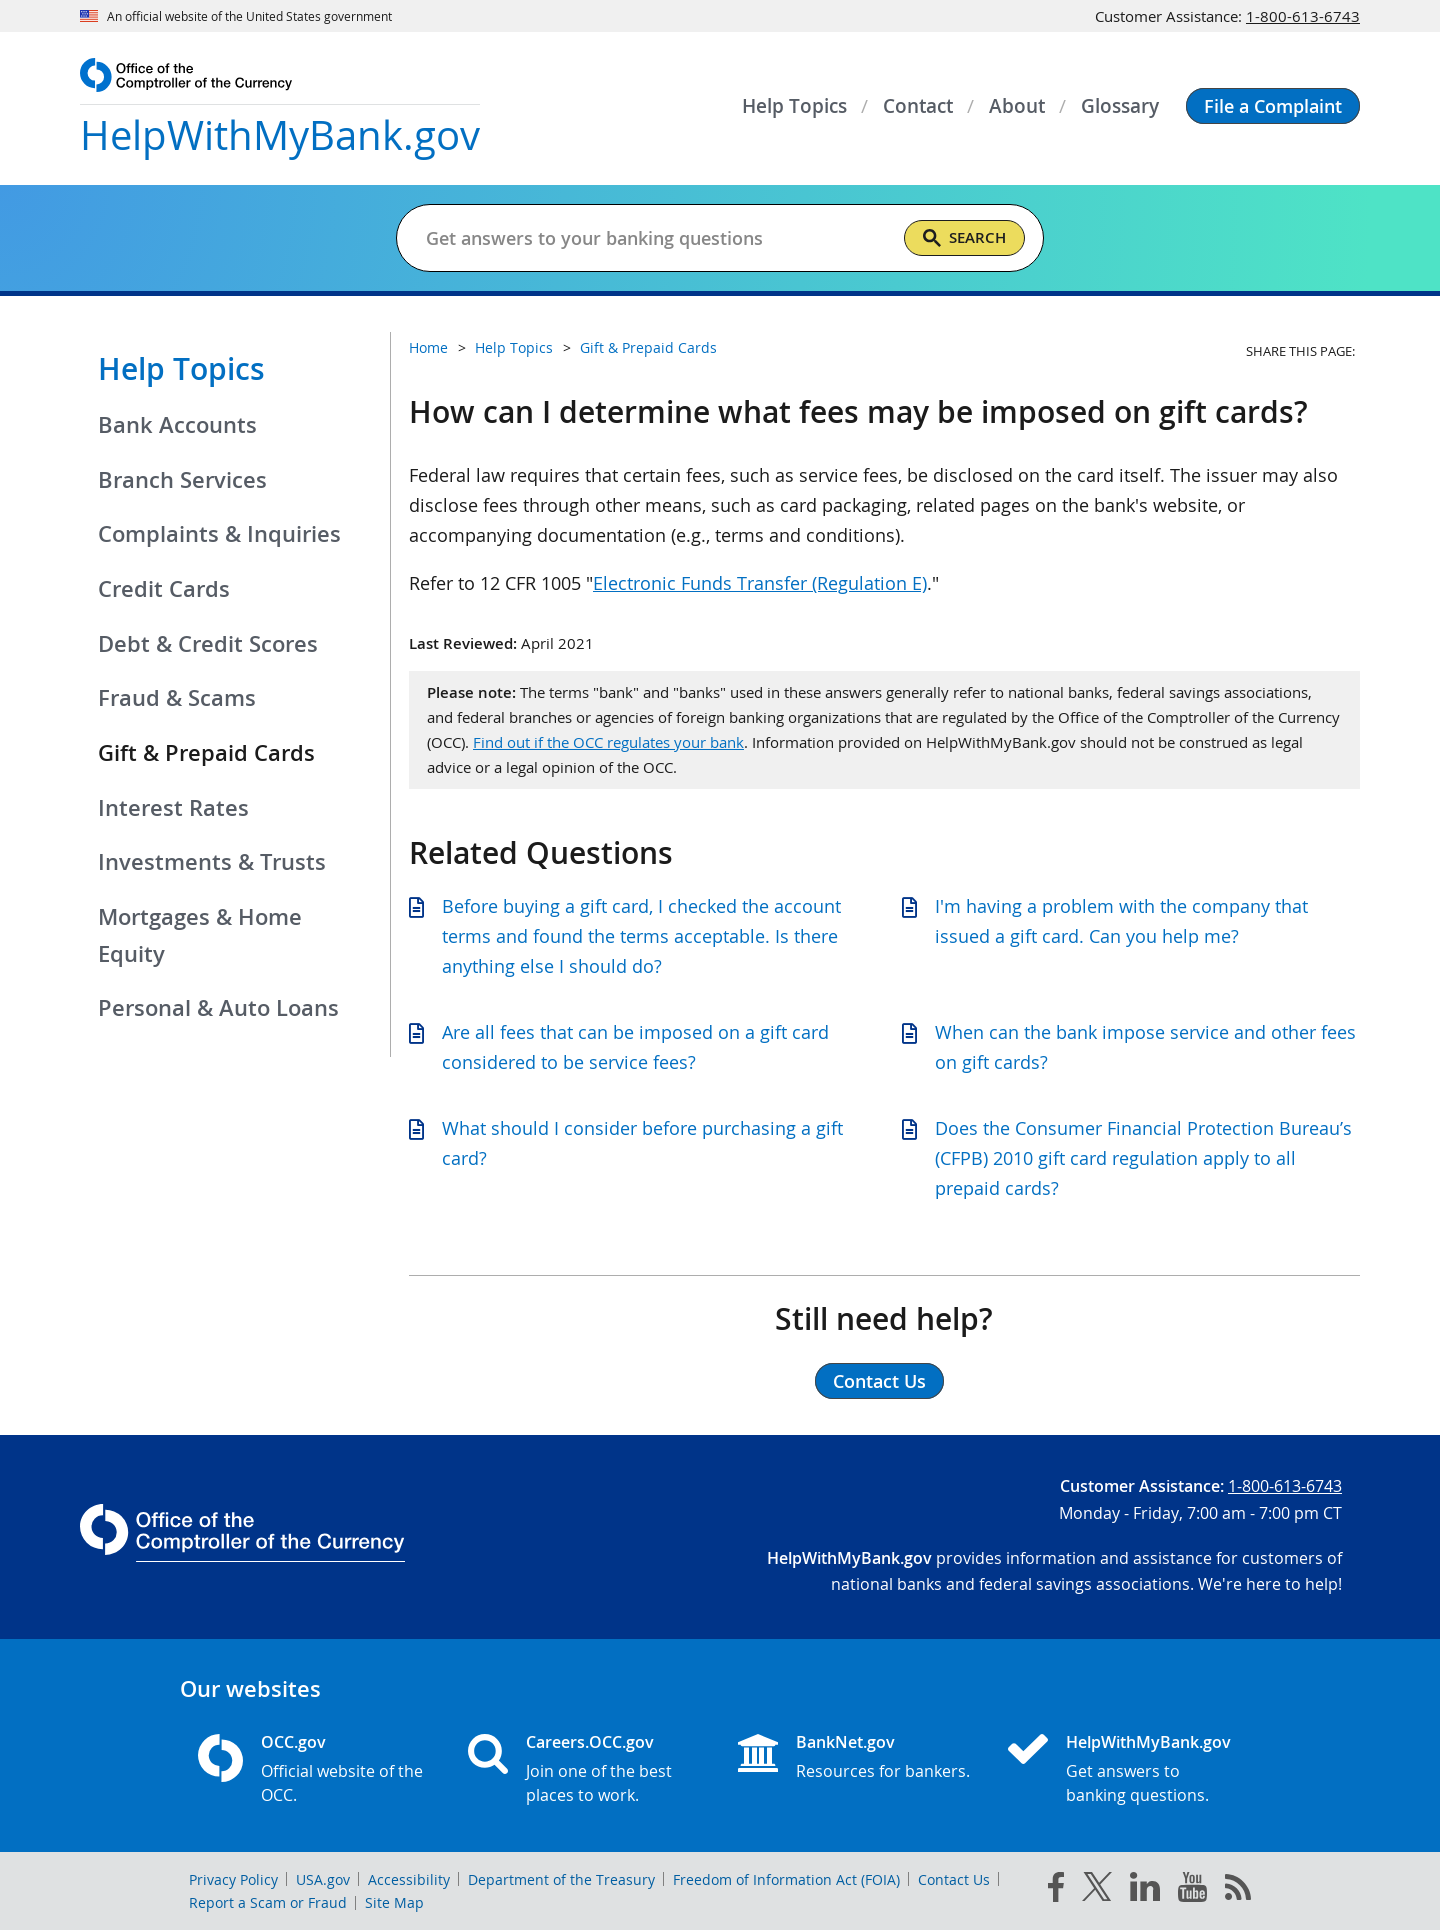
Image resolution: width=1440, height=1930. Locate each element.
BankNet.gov (845, 1742)
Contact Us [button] (879, 1381)
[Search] (964, 238)
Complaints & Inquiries (219, 534)
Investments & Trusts (212, 862)
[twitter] (1097, 1891)
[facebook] (1056, 1891)
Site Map (394, 1902)
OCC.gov (293, 1742)
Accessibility (409, 1879)
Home (428, 347)
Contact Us (954, 1879)
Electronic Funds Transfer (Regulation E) (760, 583)
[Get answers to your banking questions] (639, 238)
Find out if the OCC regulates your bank (608, 742)
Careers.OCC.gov (590, 1742)
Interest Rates (173, 808)
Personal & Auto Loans (218, 1008)
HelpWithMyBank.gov (1148, 1742)
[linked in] (1145, 1890)
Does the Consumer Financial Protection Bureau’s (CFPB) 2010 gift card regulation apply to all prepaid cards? (1143, 1158)
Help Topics (181, 369)
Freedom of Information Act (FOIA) (786, 1879)
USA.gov (323, 1879)
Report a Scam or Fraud (268, 1902)
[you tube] (1192, 1891)
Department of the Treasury (561, 1879)
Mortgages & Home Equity (200, 935)
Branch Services (182, 480)
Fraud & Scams (177, 698)
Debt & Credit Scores (208, 644)
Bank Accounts (177, 425)
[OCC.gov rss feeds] (1238, 1891)
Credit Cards (164, 589)
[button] (1273, 106)
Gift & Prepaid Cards (648, 347)
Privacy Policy (233, 1879)
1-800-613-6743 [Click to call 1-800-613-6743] (1303, 16)
